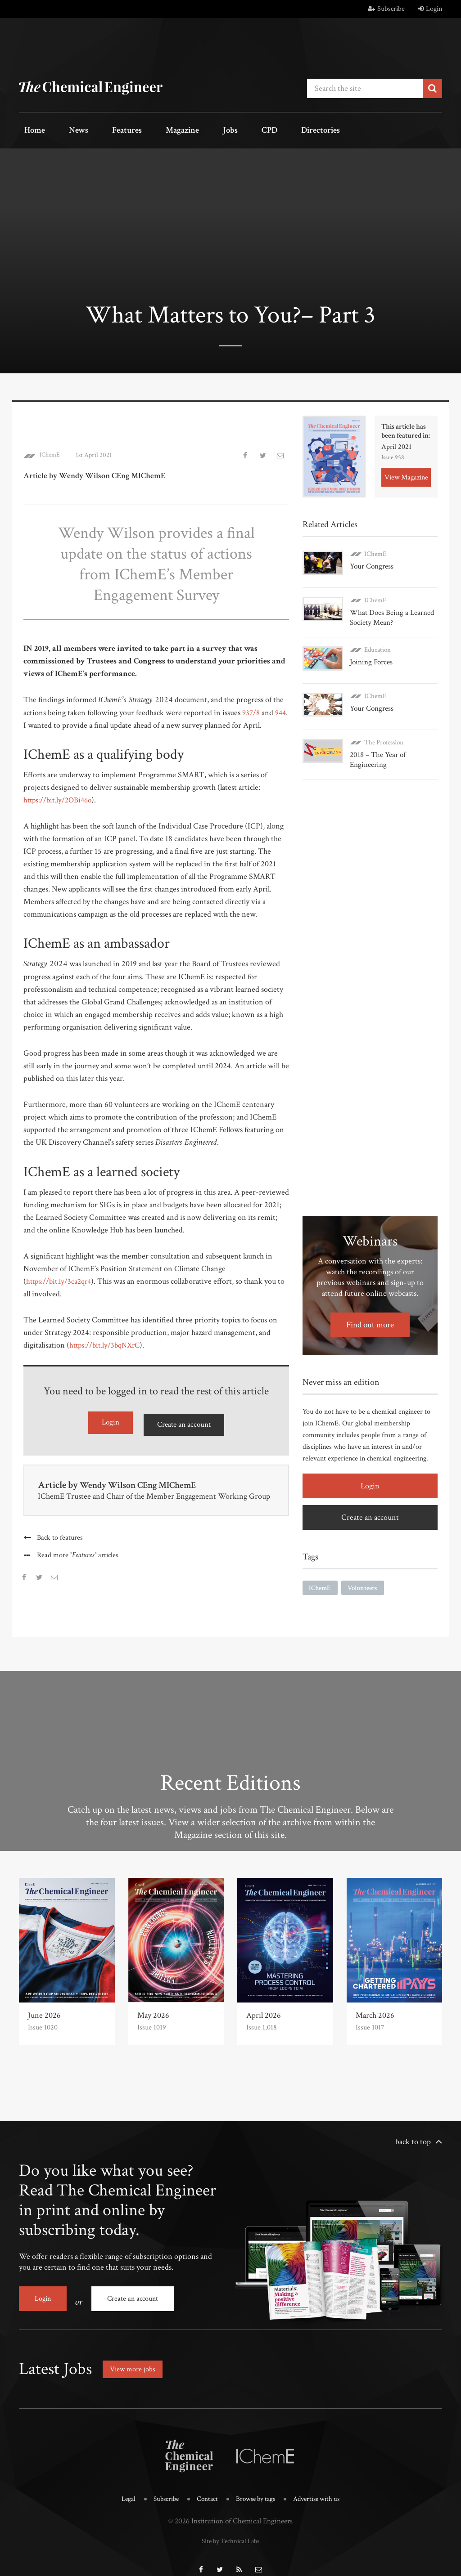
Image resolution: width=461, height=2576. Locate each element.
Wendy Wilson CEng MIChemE (144, 1480)
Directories (263, 130)
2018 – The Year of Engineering (377, 745)
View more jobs (135, 2358)
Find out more (370, 1310)
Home (30, 130)
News (64, 130)
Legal (120, 2488)
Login (430, 8)
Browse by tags (256, 2488)
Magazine (152, 130)
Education (377, 642)
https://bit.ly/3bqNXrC (107, 1342)
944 (29, 722)
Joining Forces (370, 655)
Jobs (191, 130)
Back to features (60, 1533)
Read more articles (79, 1551)
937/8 (251, 709)
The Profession (383, 727)
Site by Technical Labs (230, 2528)
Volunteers (366, 1574)
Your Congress (370, 563)
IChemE (52, 451)
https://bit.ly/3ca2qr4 (60, 1278)
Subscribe (386, 8)
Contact (204, 2488)
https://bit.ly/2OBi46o (59, 797)
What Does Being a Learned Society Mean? (390, 610)
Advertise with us (323, 2488)
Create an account (183, 1421)
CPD (220, 130)
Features (105, 130)
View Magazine (406, 473)
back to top (413, 2137)
